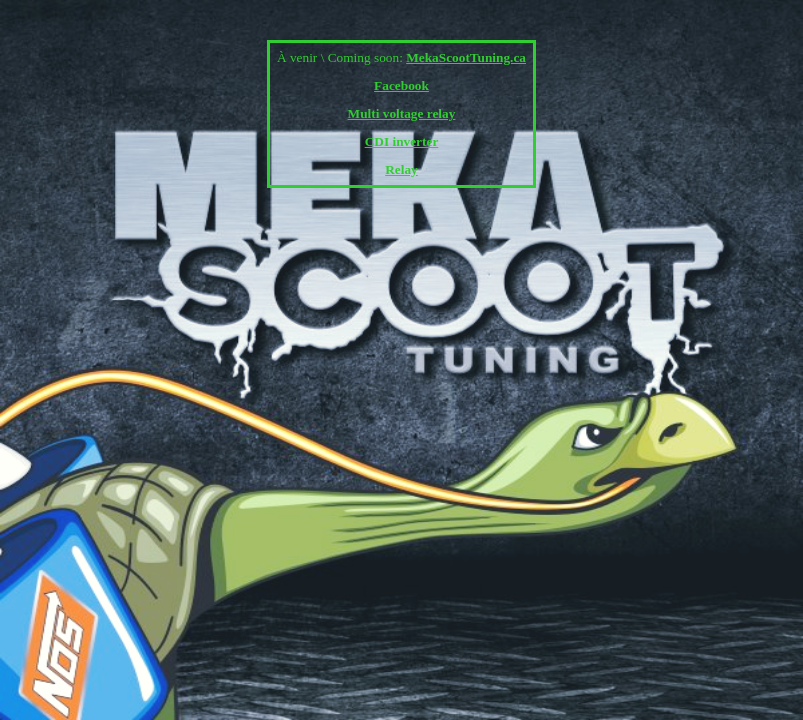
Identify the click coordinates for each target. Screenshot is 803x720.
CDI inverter (402, 141)
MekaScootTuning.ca (466, 57)
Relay (401, 169)
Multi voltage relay (402, 113)
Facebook (401, 85)
